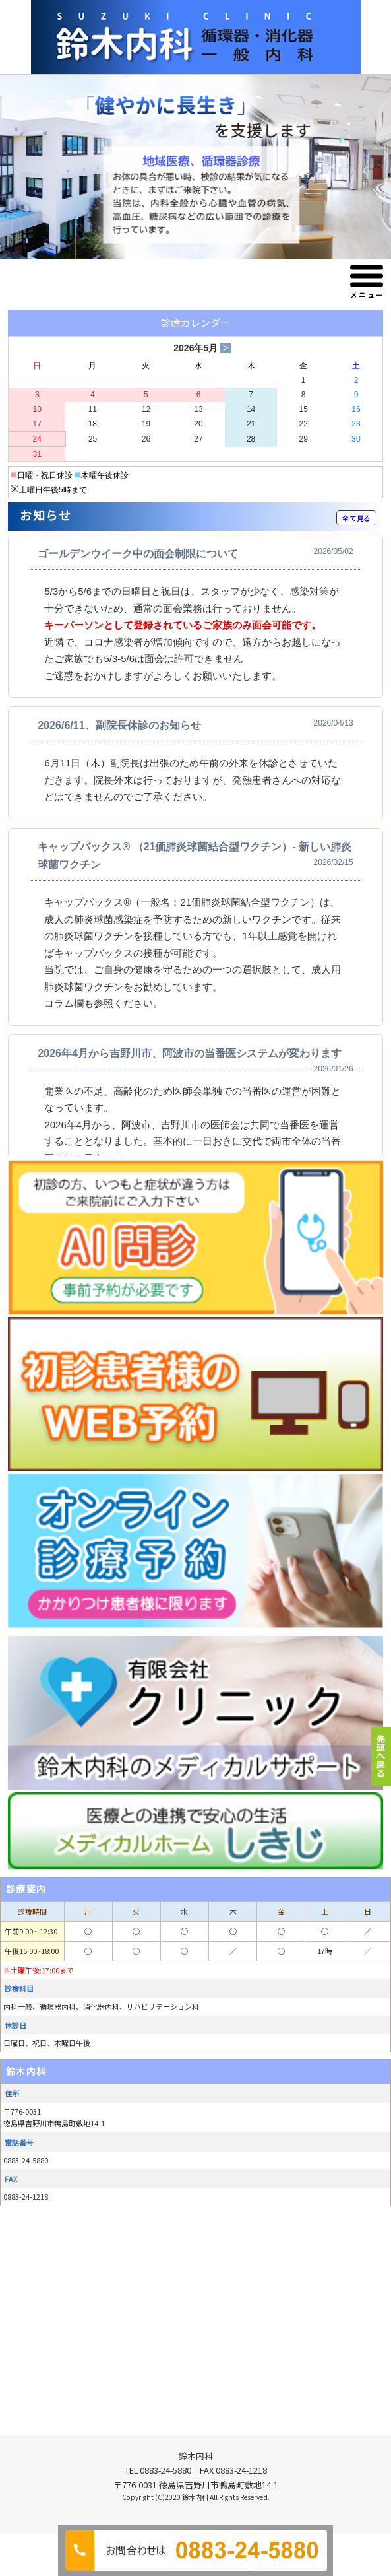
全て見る (356, 518)
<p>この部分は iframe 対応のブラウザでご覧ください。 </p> (195, 845)
